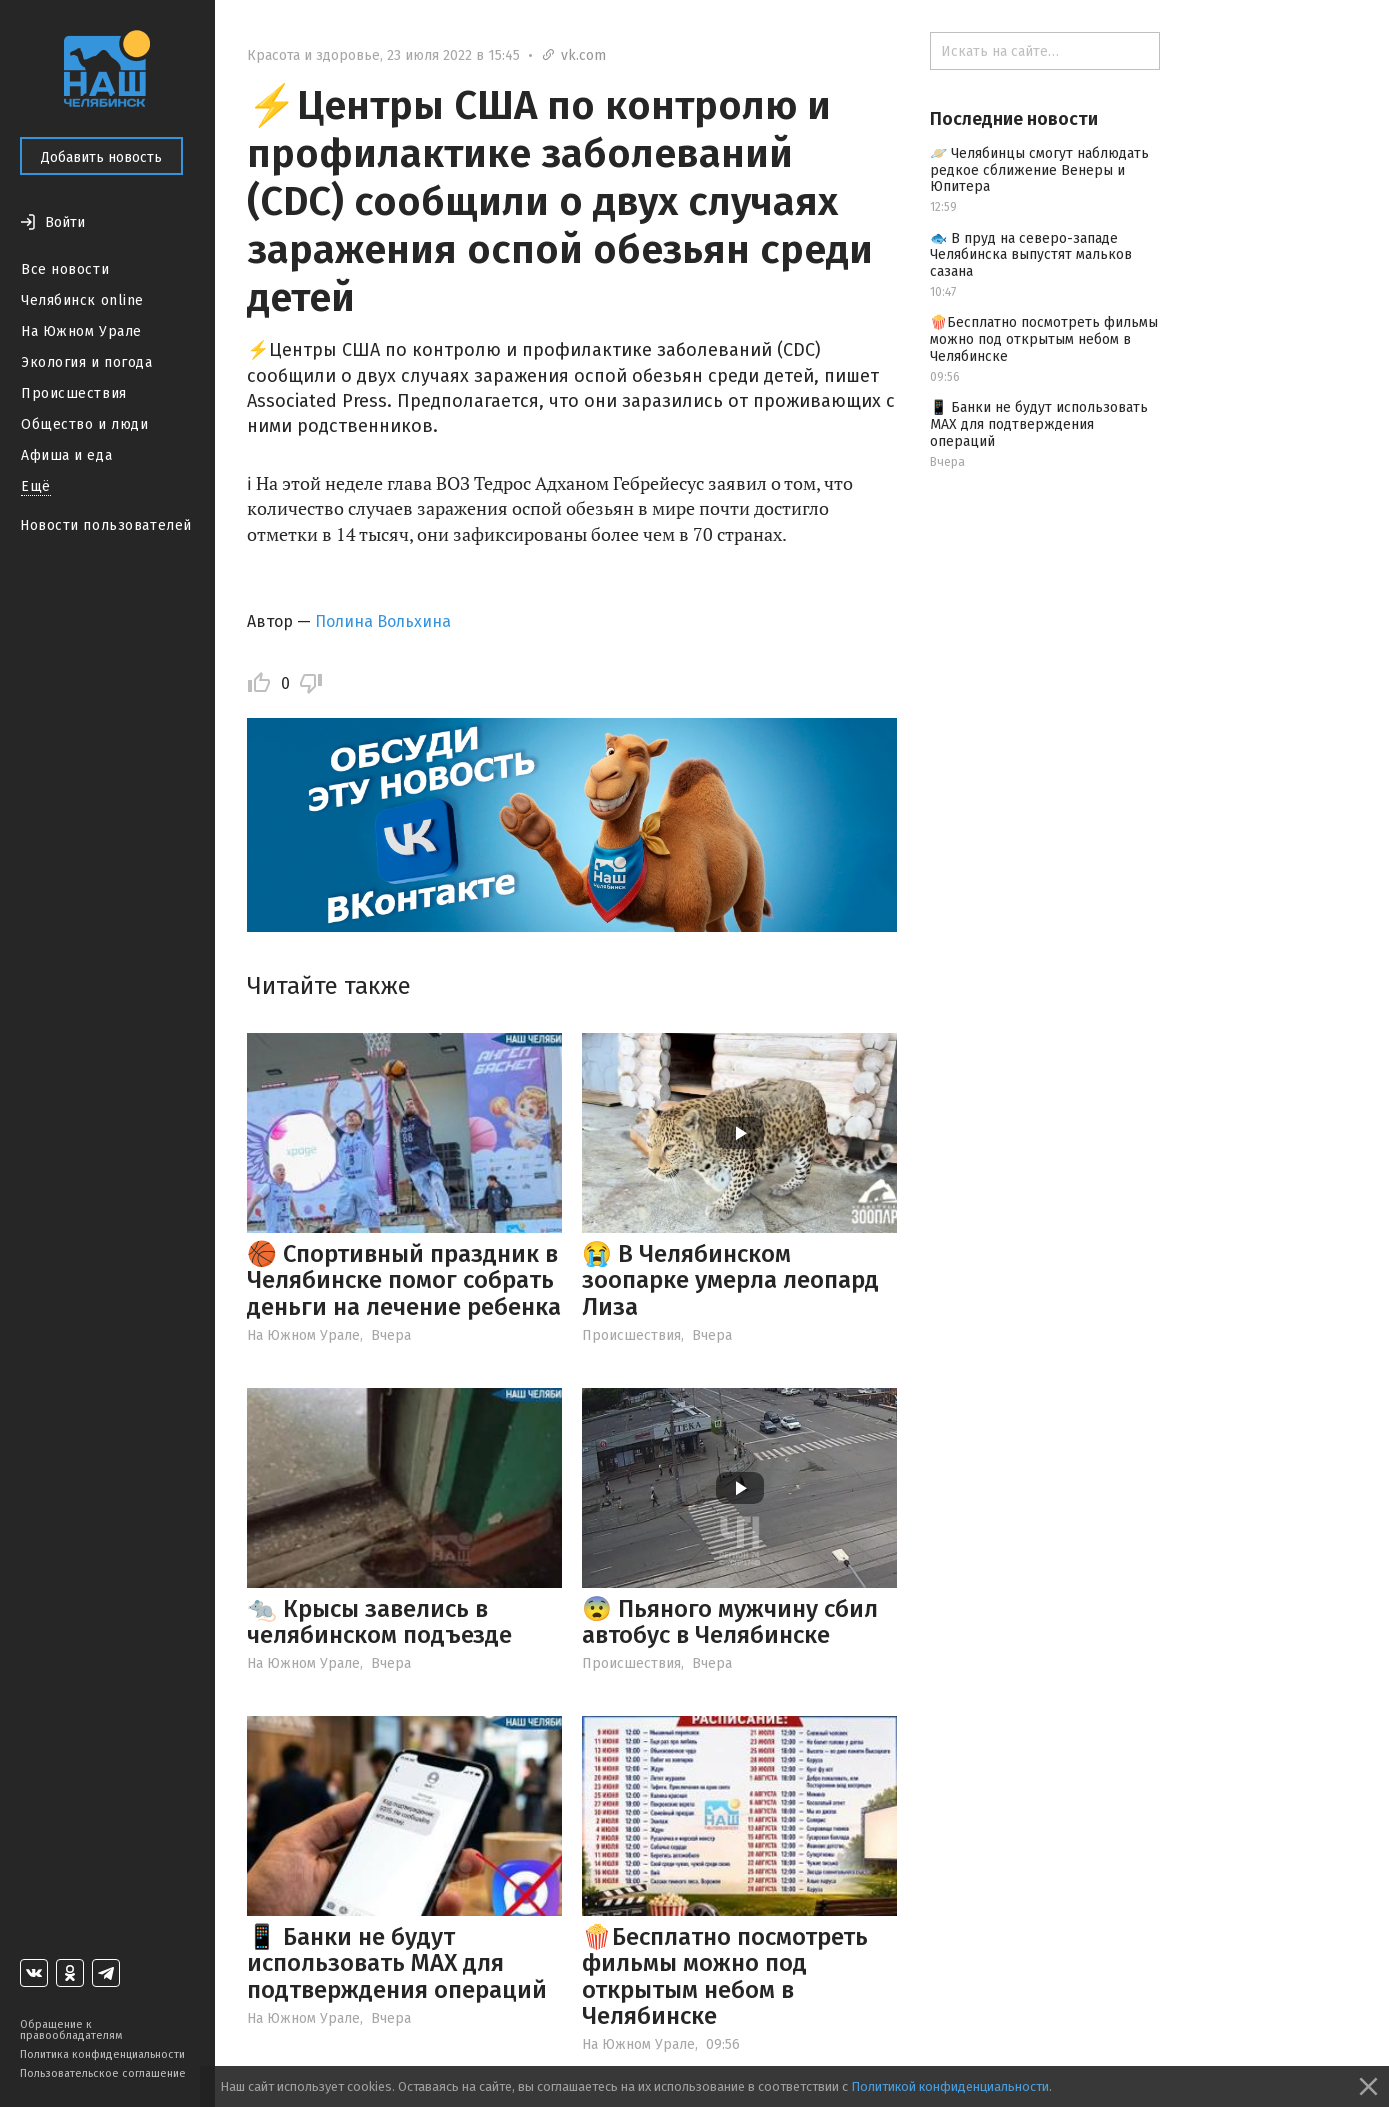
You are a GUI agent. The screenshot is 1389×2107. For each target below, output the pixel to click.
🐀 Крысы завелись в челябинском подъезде (379, 1622)
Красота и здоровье (313, 55)
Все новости (65, 269)
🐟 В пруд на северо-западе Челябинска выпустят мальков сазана (1031, 255)
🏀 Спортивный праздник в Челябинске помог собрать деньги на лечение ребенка (404, 1280)
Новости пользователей (106, 525)
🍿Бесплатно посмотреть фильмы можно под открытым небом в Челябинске (725, 1976)
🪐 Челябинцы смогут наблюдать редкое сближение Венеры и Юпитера (1039, 170)
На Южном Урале (81, 331)
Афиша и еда (66, 455)
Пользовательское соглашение (103, 2073)
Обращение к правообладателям (71, 2030)
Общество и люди (84, 424)
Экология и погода (87, 362)
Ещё (36, 486)
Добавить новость (101, 157)
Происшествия (74, 393)
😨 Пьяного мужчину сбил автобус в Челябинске (730, 1622)
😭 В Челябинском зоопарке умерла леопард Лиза (730, 1280)
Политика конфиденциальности (102, 2054)
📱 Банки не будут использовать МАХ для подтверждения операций (397, 1963)
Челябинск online (82, 300)
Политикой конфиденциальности (950, 2086)
